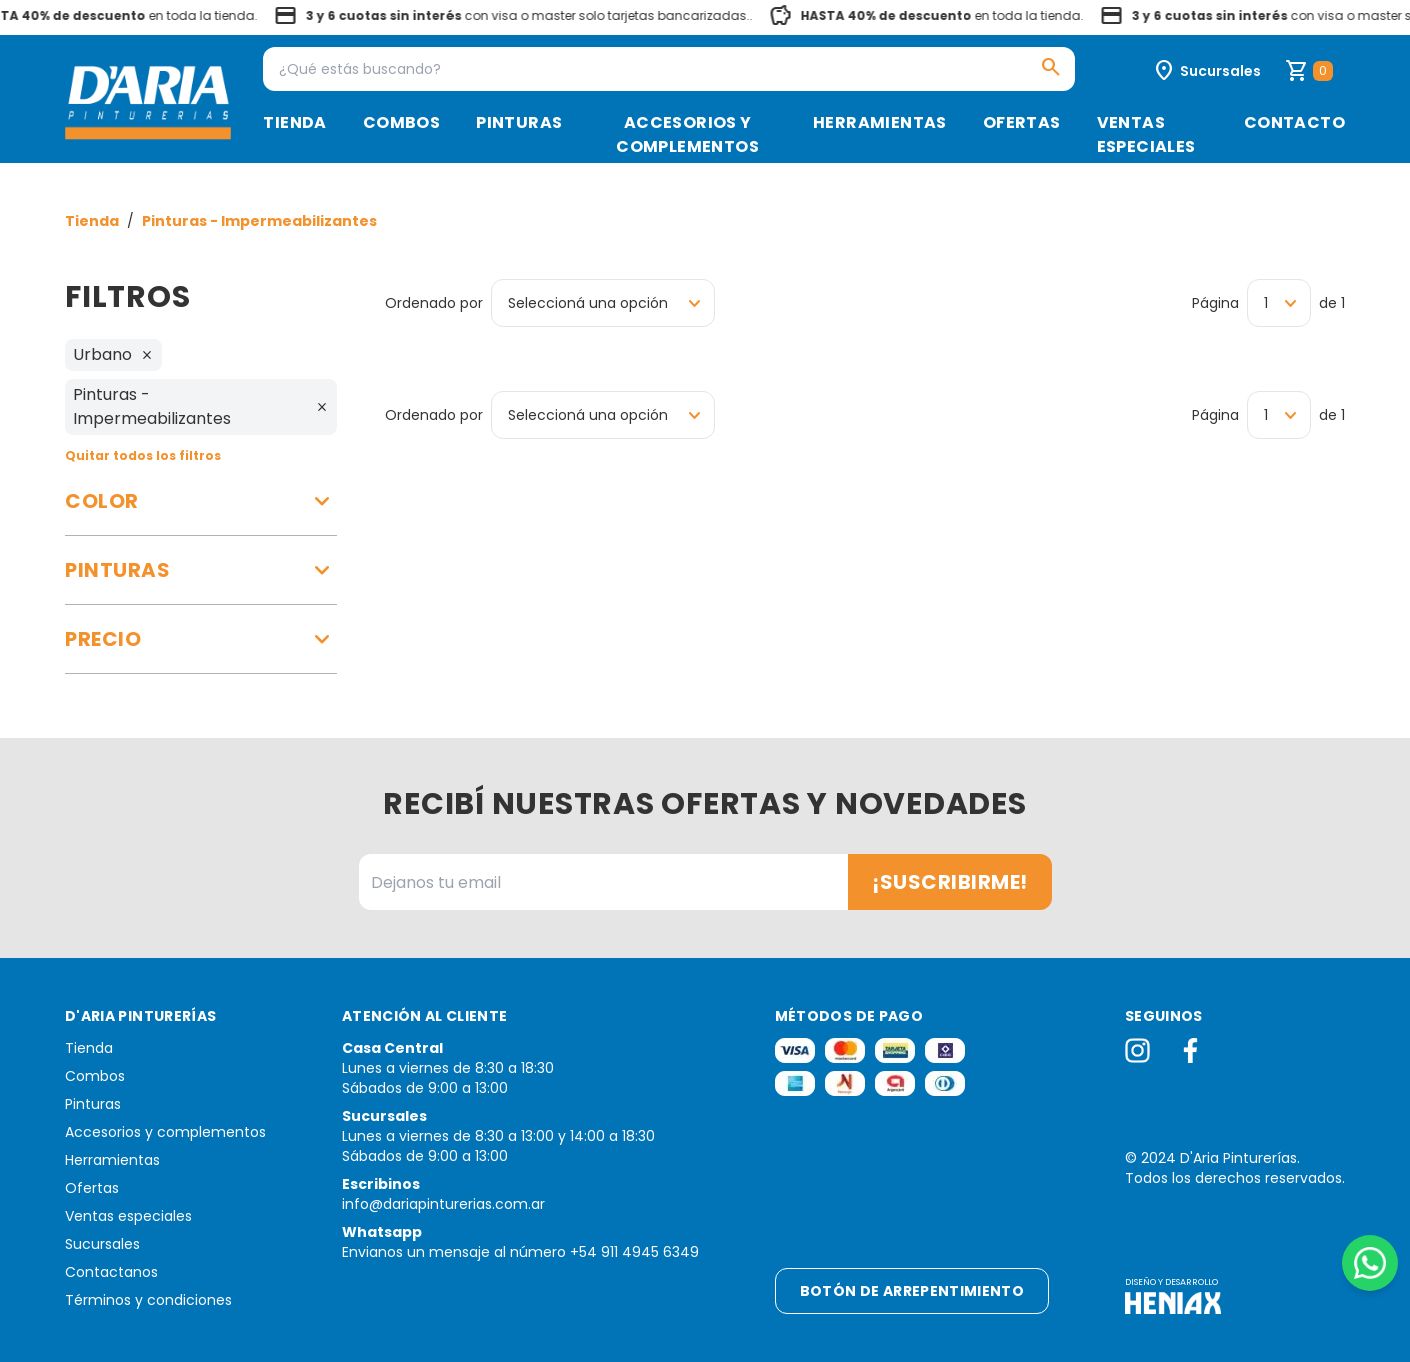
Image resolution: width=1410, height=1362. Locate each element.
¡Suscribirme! (950, 882)
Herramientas (880, 122)
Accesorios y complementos (687, 134)
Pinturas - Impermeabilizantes (259, 221)
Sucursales (102, 1244)
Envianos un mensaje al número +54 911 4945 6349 (520, 1252)
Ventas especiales (1146, 134)
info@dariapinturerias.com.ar (443, 1204)
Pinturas (519, 122)
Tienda (294, 122)
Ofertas (1022, 122)
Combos (401, 122)
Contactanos (111, 1272)
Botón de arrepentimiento (912, 1291)
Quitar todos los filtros (143, 455)
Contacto (1294, 122)
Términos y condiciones (148, 1300)
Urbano (113, 354)
